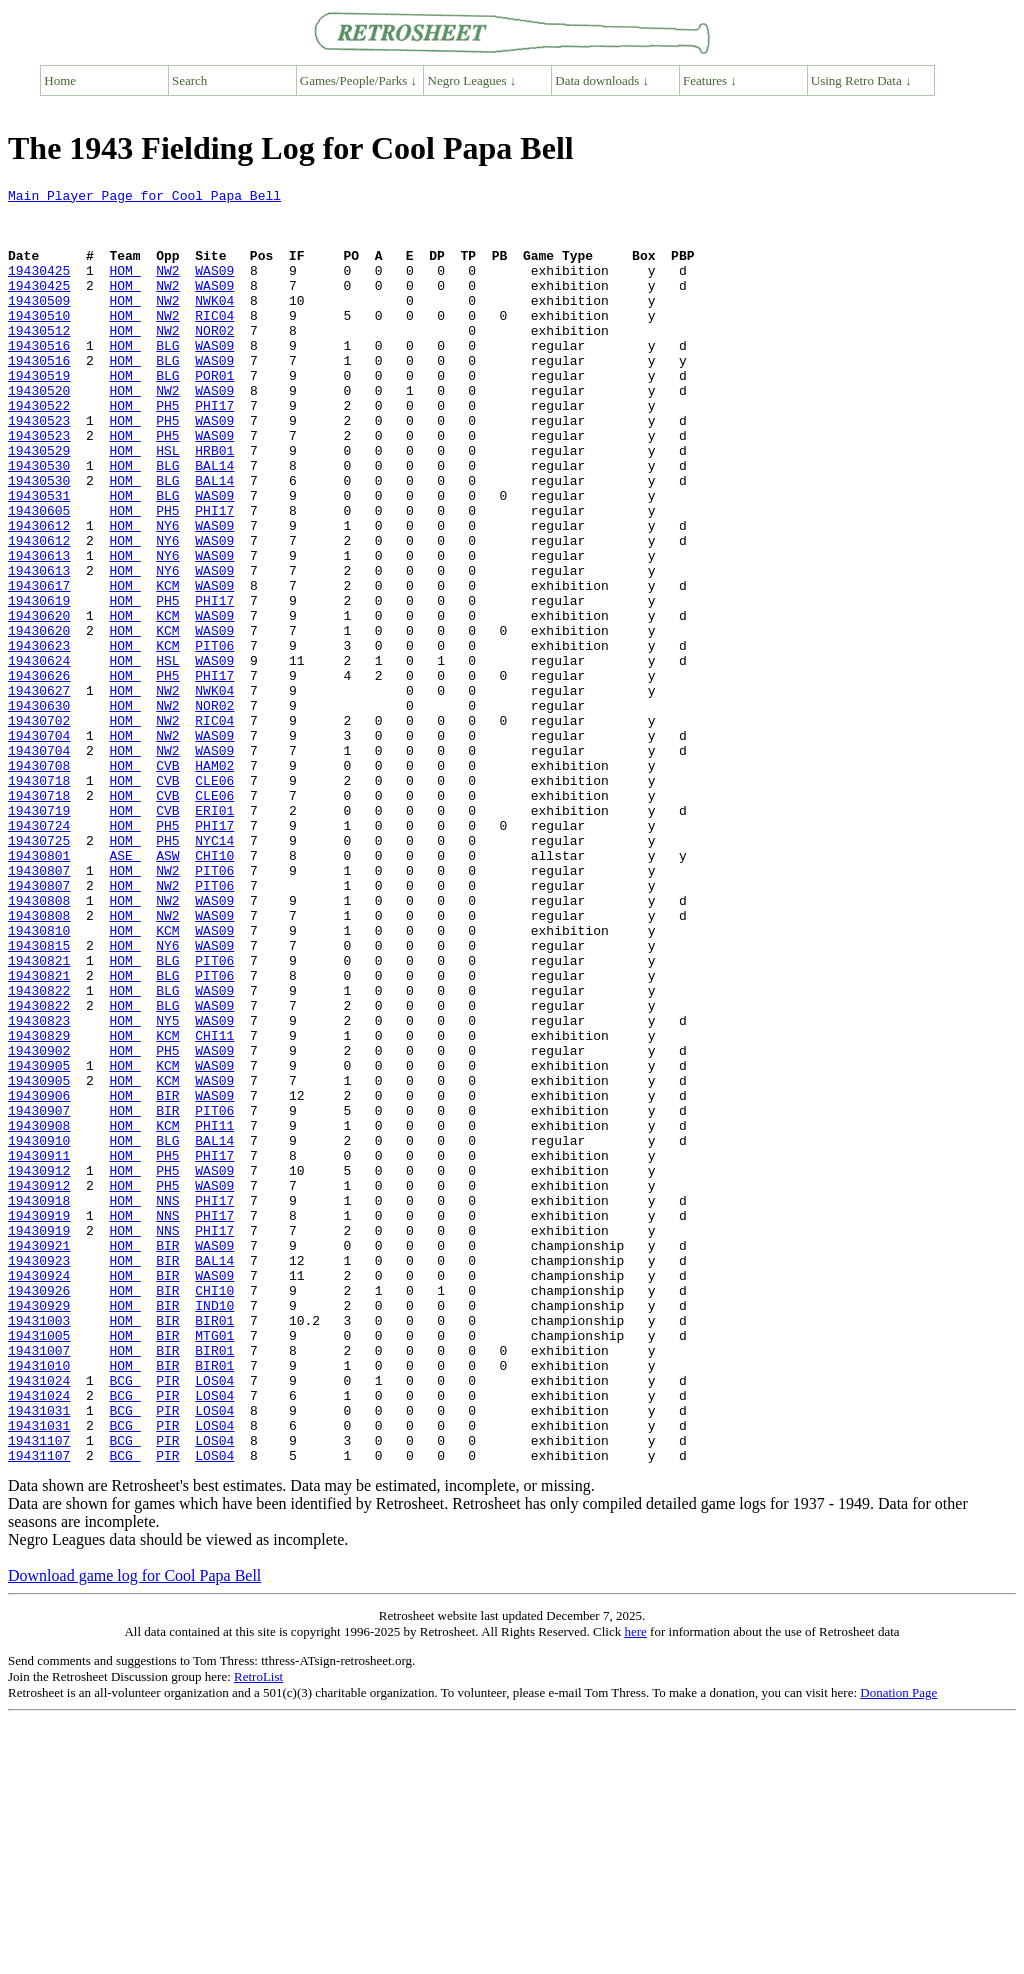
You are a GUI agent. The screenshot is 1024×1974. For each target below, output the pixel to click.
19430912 (39, 1368)
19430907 (39, 1296)
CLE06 (214, 900)
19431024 (39, 1620)
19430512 (39, 360)
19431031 (39, 1656)
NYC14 (214, 972)
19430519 (39, 414)
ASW (167, 990)
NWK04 (214, 324)
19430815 (39, 1098)
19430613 (39, 630)
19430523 (39, 468)
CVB (167, 882)
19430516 (39, 378)
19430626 (39, 774)
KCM (167, 666)
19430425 (39, 288)
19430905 (39, 1242)
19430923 (39, 1476)
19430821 (39, 1116)
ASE (124, 990)
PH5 (167, 450)
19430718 (39, 900)
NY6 (167, 594)
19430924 (39, 1494)
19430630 (39, 810)
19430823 (39, 1188)
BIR (167, 1278)
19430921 (39, 1458)
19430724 (39, 954)
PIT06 (214, 738)
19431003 (39, 1548)
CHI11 (214, 1206)
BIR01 (214, 1548)
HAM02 (214, 882)
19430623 (39, 738)
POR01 (214, 414)
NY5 (167, 1188)
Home (60, 80)
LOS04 (214, 1620)
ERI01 (214, 936)
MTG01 (214, 1566)
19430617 (39, 666)
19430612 (39, 594)
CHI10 (214, 990)
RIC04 (214, 342)
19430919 (39, 1422)
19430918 (39, 1404)
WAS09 (214, 288)
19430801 (39, 990)
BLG (167, 378)
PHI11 (214, 1314)
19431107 (39, 1692)
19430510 (39, 342)
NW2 (167, 288)
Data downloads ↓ (602, 80)
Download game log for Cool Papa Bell (134, 1830)
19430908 (39, 1314)
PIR (167, 1620)
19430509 (39, 324)
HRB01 (214, 504)
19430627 (39, 792)
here (635, 1886)
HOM (124, 288)
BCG (124, 1620)
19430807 (39, 1008)
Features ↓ (710, 80)
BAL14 (214, 522)
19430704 (39, 846)
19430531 (39, 558)
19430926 (39, 1512)
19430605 (39, 576)
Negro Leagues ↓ (472, 80)
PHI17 (214, 450)
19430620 (39, 702)
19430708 (39, 882)
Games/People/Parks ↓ (358, 80)
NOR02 (214, 360)
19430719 (39, 936)
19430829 (39, 1206)
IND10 (214, 1530)
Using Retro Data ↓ (861, 80)
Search (189, 80)
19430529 (39, 504)
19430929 (39, 1530)
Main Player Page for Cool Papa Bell (144, 198)
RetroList (258, 1931)
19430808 (39, 1044)
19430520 (39, 432)
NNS (167, 1404)
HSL (167, 504)
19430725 (39, 972)
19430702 (39, 828)
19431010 (39, 1602)
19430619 (39, 684)
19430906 (39, 1278)
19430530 (39, 522)
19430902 (39, 1224)
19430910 (39, 1332)
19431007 (39, 1584)
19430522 (39, 450)
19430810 (39, 1080)
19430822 (39, 1152)
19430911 (39, 1350)
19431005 (39, 1566)
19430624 (39, 756)
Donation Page (898, 1947)
